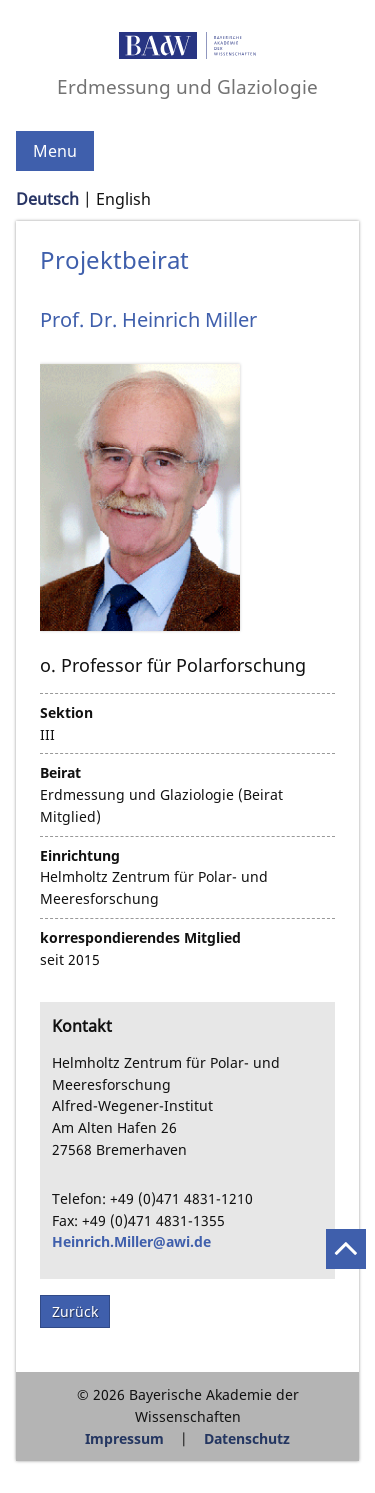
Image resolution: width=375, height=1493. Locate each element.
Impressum (124, 1438)
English (123, 199)
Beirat (60, 772)
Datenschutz (247, 1438)
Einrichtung (80, 855)
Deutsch (47, 199)
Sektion (66, 712)
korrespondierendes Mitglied (140, 937)
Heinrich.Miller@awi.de (131, 1241)
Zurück (75, 1311)
